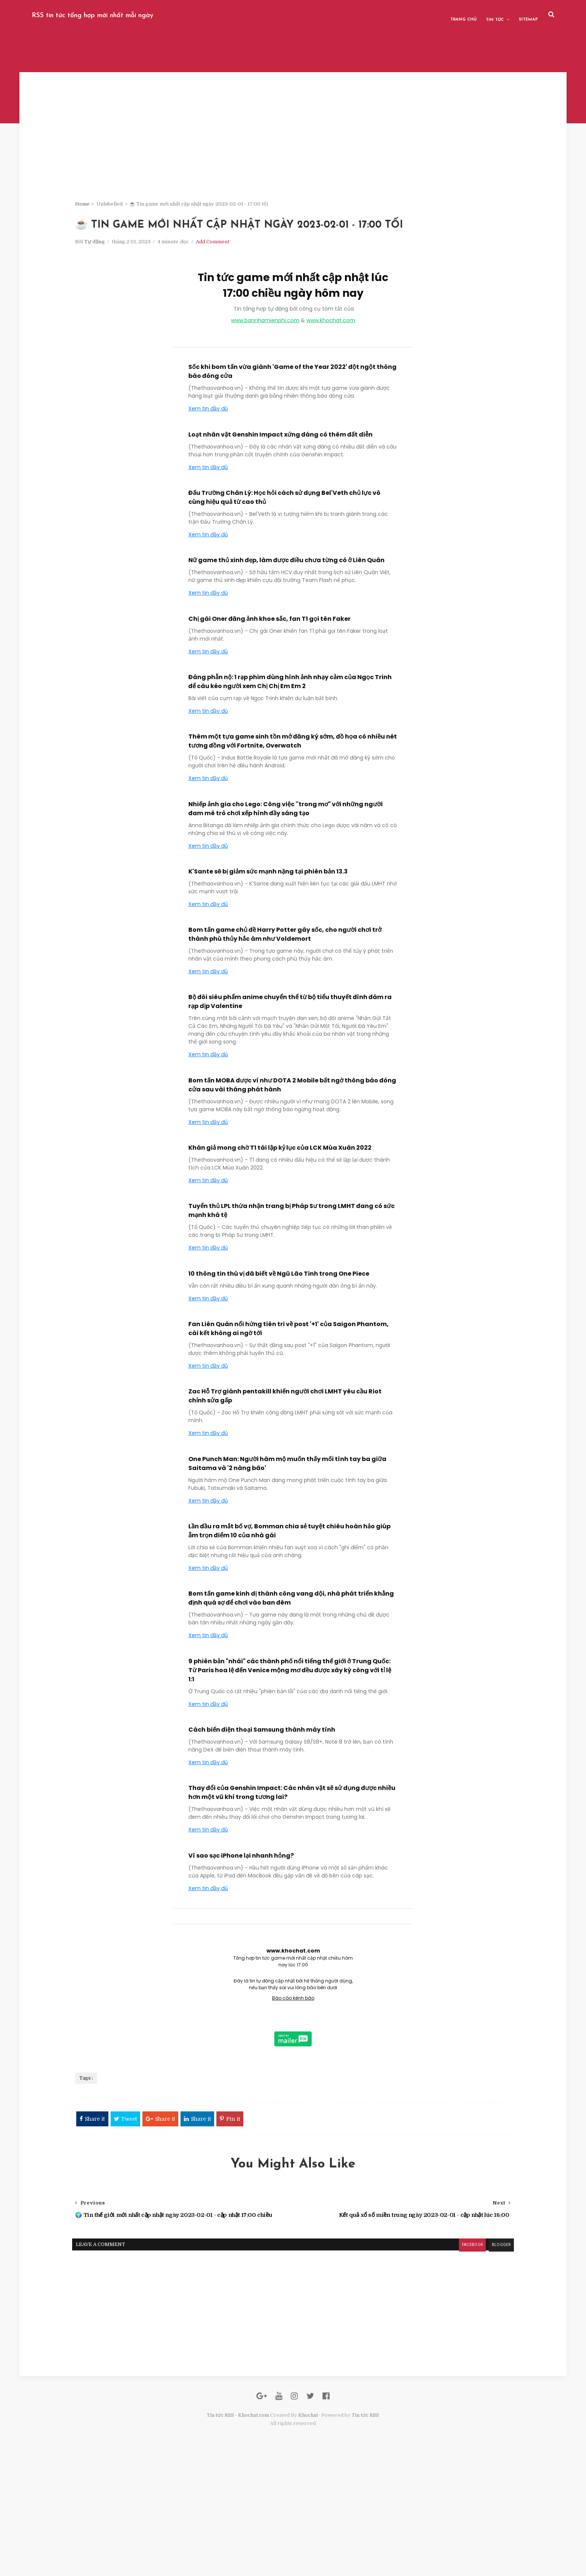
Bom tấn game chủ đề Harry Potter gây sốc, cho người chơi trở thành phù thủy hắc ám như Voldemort (285, 995)
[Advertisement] (293, 157)
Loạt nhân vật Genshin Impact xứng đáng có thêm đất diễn (280, 495)
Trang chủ (417, 15)
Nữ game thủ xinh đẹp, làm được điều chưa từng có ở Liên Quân (286, 621)
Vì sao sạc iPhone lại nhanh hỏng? (241, 1916)
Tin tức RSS (365, 2530)
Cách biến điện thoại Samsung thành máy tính (261, 1790)
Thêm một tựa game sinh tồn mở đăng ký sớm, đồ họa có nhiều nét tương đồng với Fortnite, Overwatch (292, 802)
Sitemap (481, 15)
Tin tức (448, 15)
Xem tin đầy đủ (208, 469)
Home (164, 213)
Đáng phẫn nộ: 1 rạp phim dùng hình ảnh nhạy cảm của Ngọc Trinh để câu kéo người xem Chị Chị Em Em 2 (290, 742)
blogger (414, 2336)
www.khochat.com (330, 381)
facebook (385, 2336)
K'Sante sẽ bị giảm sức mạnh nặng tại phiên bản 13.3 (268, 932)
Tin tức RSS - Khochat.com (238, 2530)
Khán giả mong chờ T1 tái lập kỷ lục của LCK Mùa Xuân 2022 (279, 1208)
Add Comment (294, 303)
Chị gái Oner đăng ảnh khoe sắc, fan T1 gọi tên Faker (269, 679)
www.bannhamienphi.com (265, 381)
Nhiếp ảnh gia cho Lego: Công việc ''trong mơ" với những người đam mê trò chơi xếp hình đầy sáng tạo (285, 869)
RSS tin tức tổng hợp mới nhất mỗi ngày (139, 14)
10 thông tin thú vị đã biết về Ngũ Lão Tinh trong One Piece (278, 1334)
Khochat (308, 2530)
